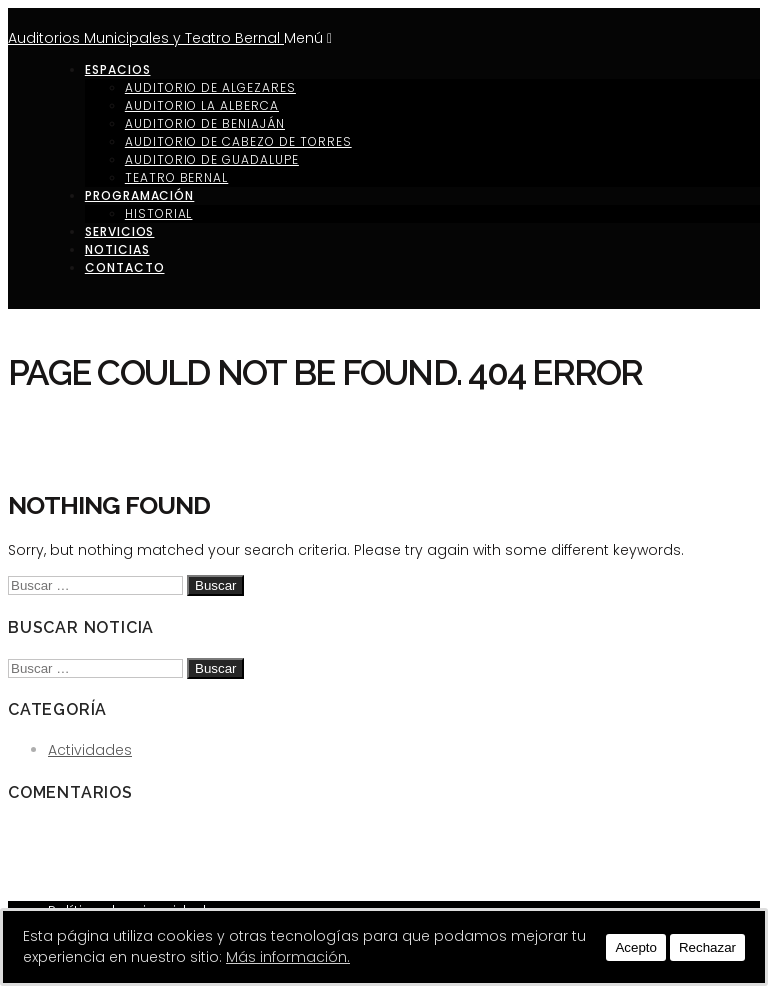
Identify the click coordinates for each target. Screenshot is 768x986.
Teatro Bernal (176, 177)
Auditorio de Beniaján (205, 123)
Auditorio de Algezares (210, 87)
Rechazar (707, 947)
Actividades (90, 750)
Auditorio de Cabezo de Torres (238, 141)
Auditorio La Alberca (202, 105)
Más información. (288, 957)
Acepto (636, 947)
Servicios (120, 231)
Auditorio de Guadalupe (212, 159)
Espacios (118, 69)
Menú (308, 38)
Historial (159, 213)
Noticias (117, 249)
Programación (140, 195)
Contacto (125, 267)
